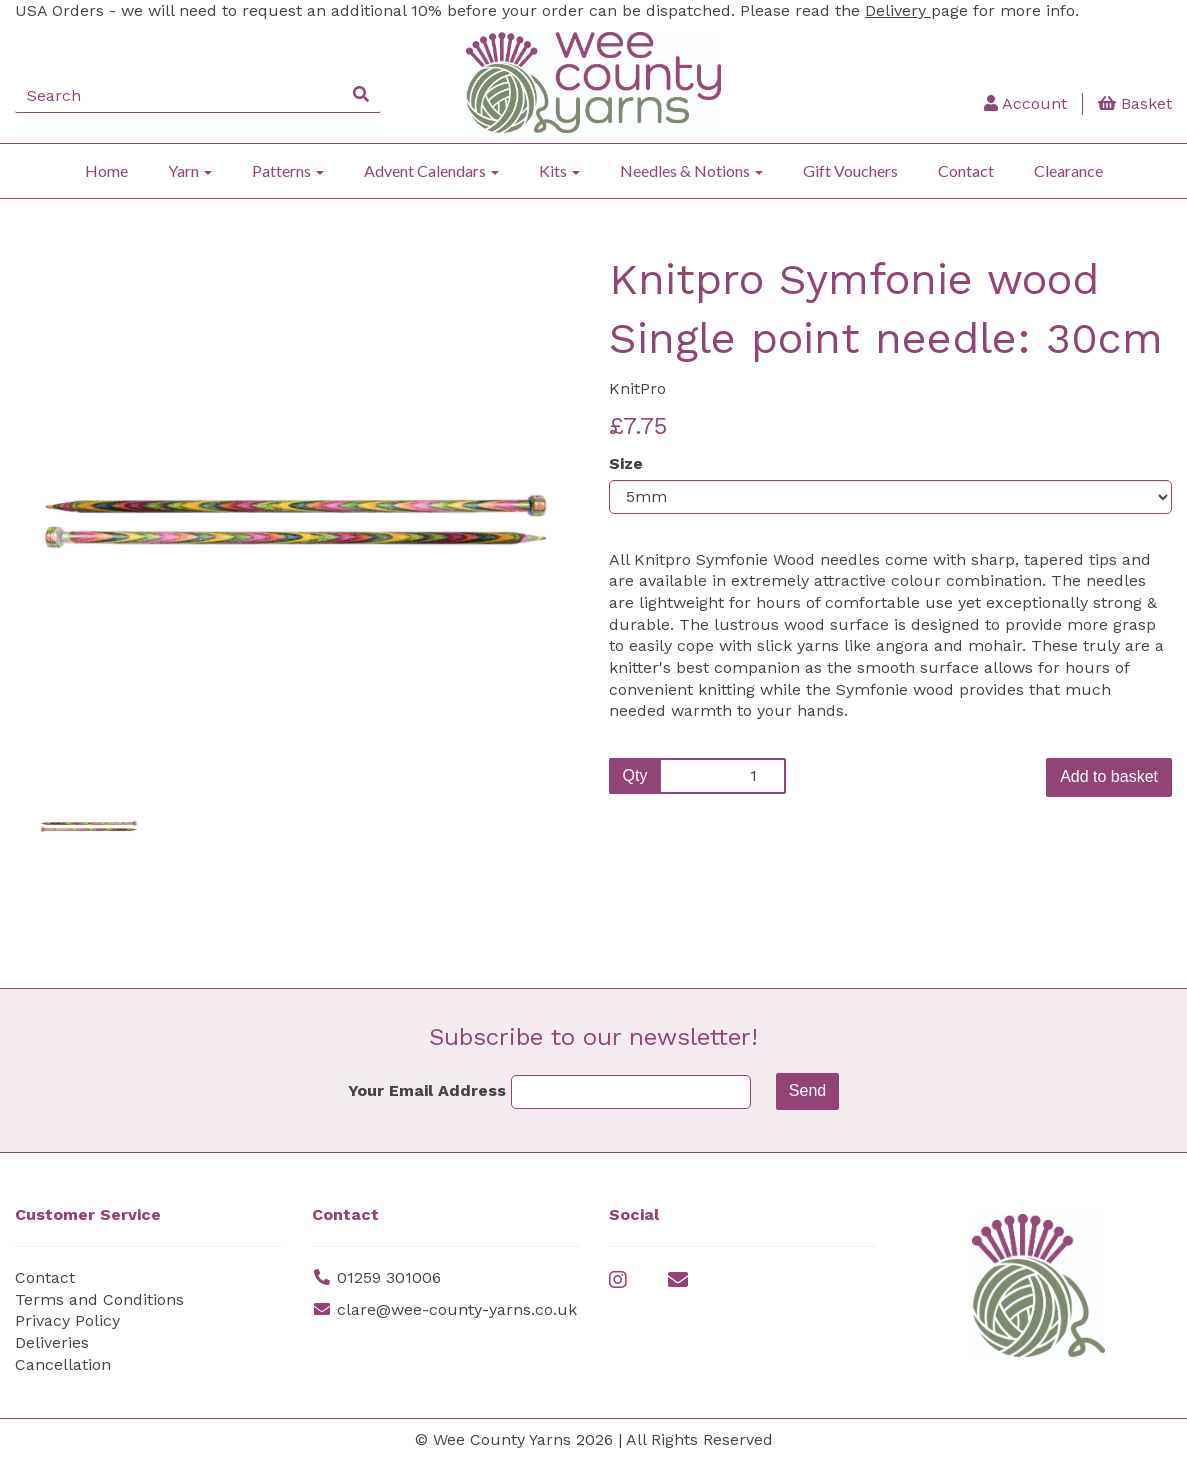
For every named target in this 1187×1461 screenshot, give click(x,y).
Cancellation (63, 1364)
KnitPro (637, 388)
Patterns (288, 170)
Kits (559, 170)
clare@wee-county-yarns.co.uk (457, 1309)
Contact (966, 170)
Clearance (1068, 170)
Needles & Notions (691, 170)
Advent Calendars (431, 170)
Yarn (190, 170)
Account (1025, 103)
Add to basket (1109, 776)
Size (626, 463)
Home (106, 170)
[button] (67, 624)
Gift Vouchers (850, 170)
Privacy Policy (67, 1320)
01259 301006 (389, 1277)
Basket (1135, 103)
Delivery (898, 10)
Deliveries (52, 1342)
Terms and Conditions (99, 1299)
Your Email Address (427, 1090)
